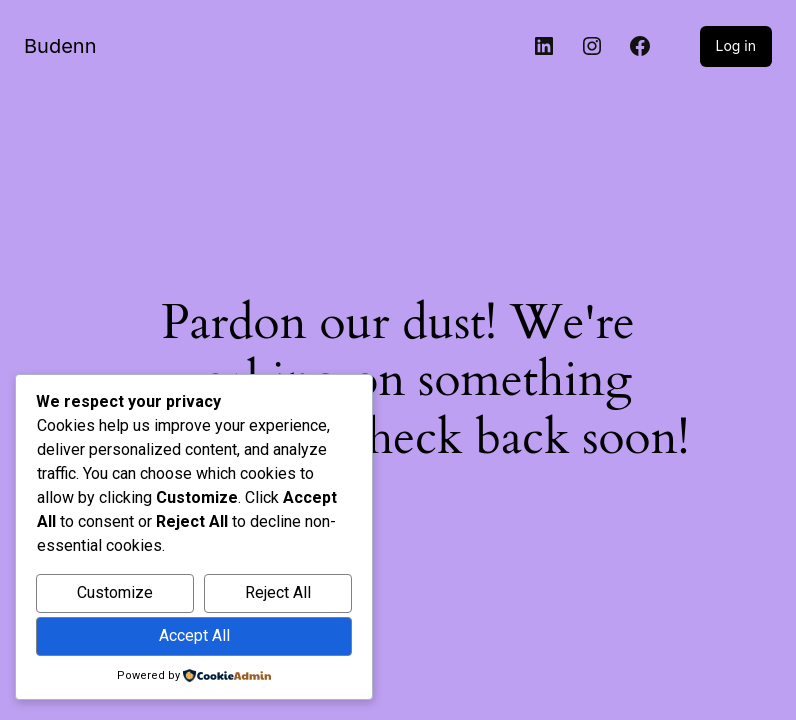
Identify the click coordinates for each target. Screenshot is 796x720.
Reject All (278, 592)
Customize (115, 592)
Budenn (60, 46)
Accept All (194, 635)
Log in (736, 45)
